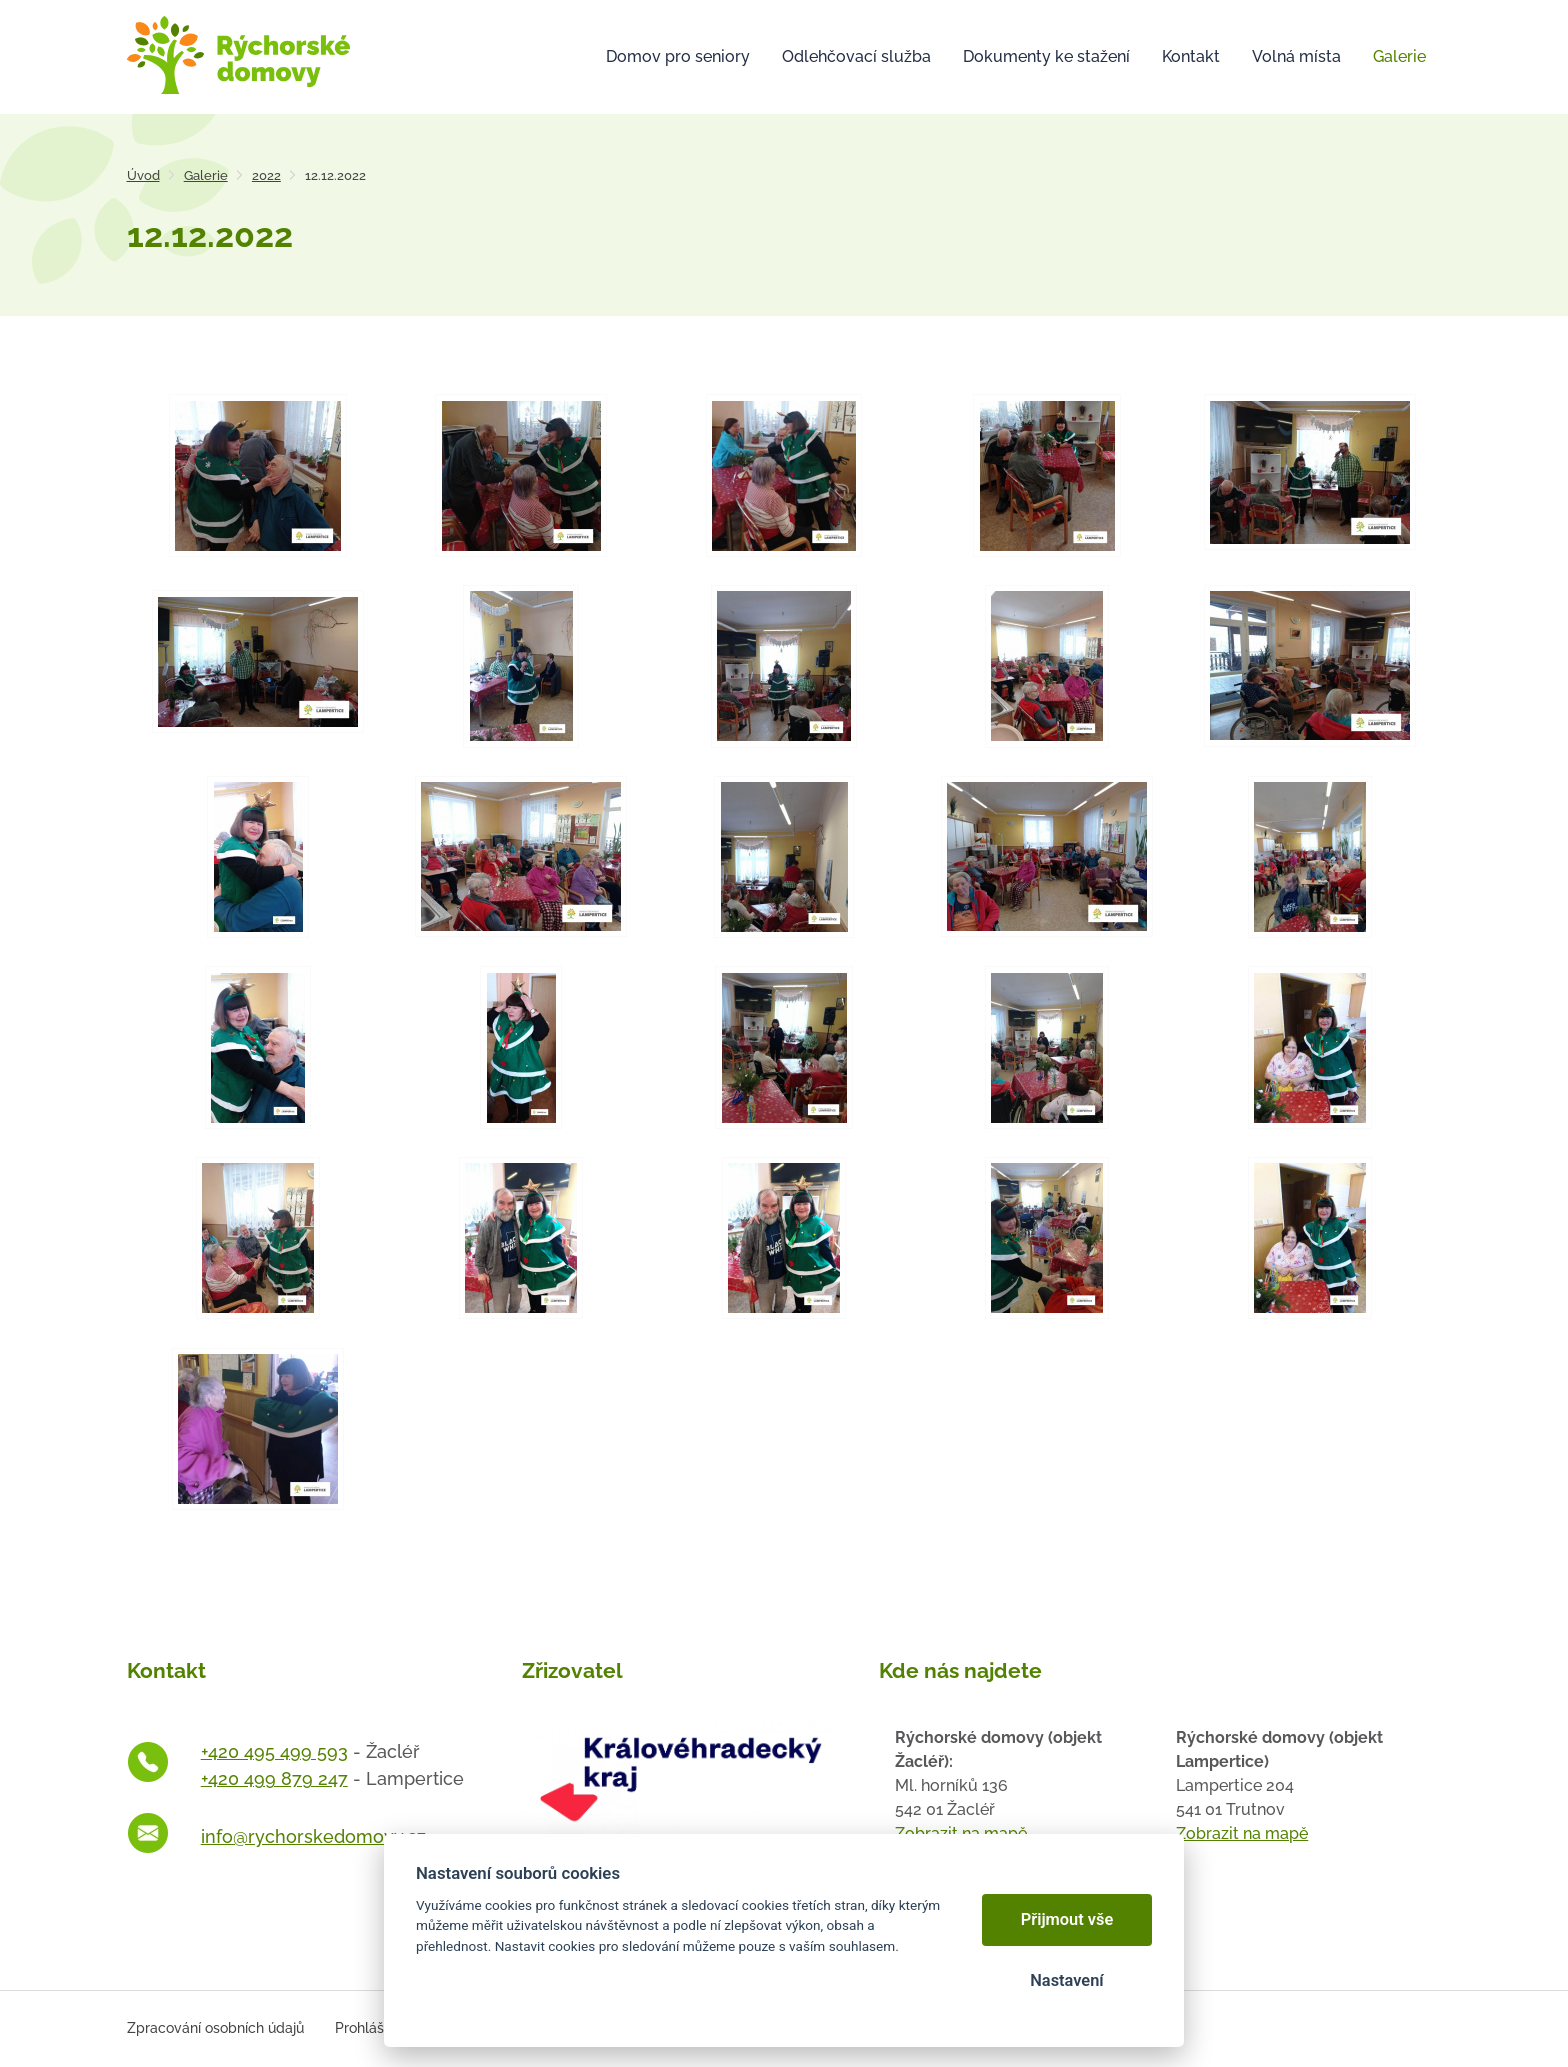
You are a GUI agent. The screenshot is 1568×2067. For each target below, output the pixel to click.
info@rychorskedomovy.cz (313, 1836)
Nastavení (1066, 1980)
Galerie (206, 175)
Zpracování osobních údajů (215, 2028)
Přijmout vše (1067, 1919)
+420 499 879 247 (274, 1778)
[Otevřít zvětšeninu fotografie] (258, 475)
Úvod (143, 175)
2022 (266, 175)
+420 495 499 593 (274, 1751)
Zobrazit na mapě (1242, 1833)
